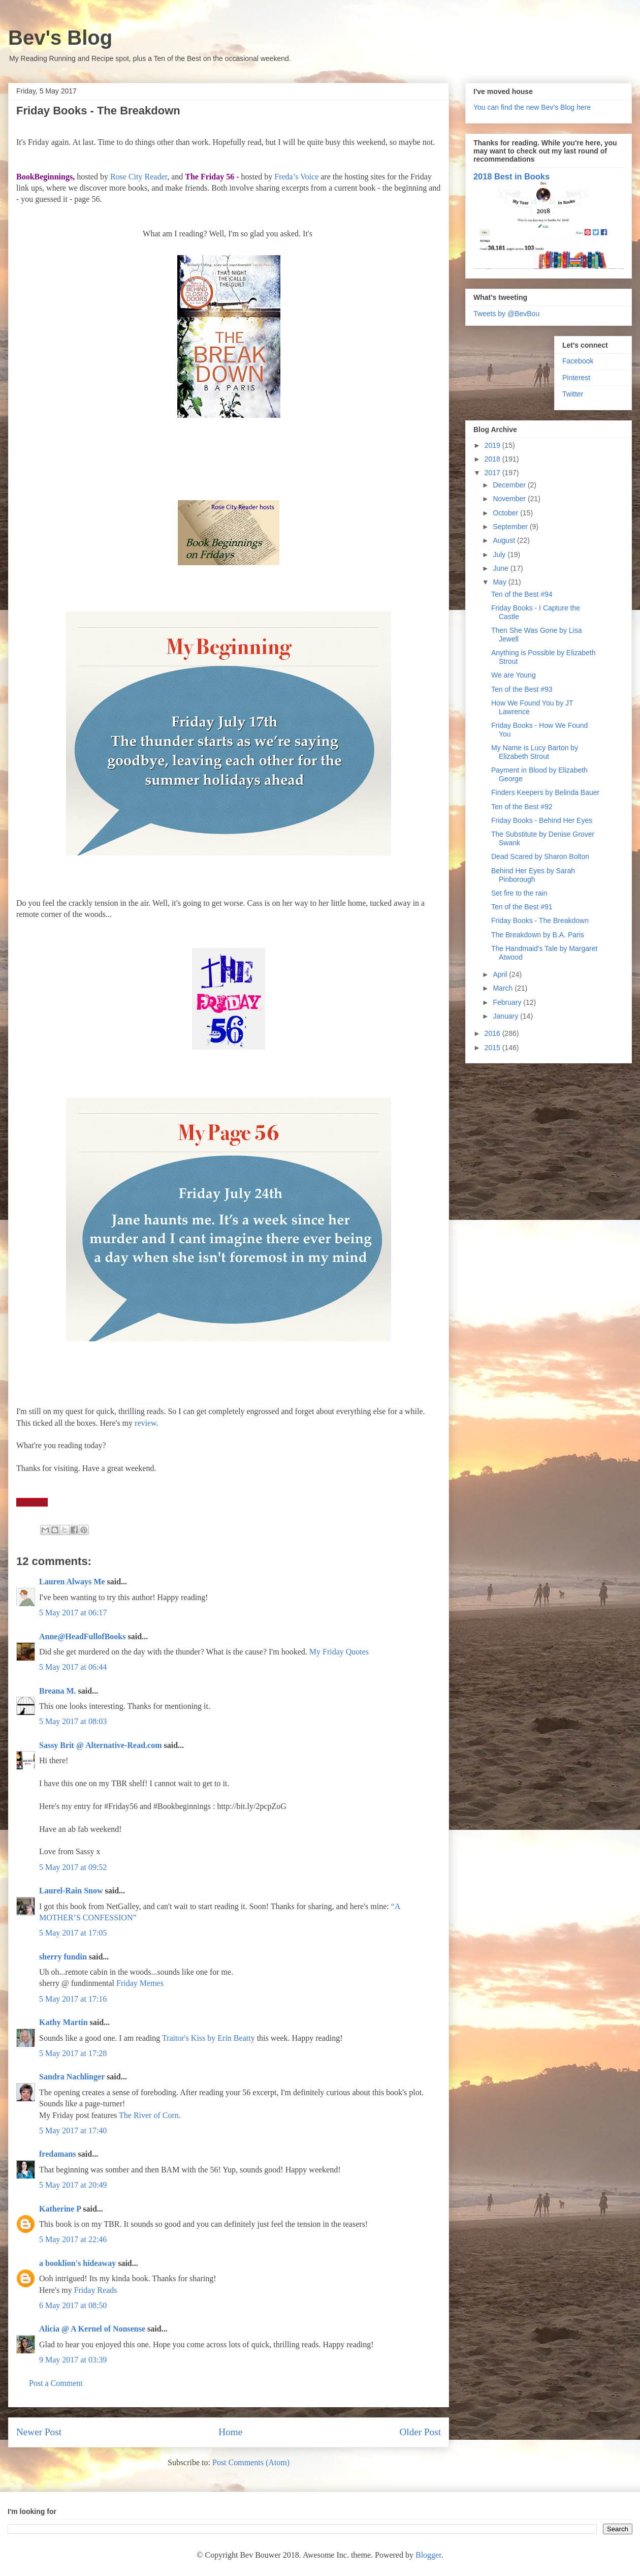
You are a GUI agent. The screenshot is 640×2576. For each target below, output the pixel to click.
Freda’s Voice (296, 176)
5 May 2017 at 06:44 (73, 1667)
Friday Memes (140, 1983)
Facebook (577, 361)
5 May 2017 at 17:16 (73, 1999)
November (510, 499)
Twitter (572, 394)
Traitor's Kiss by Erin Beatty (208, 2038)
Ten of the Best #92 (522, 807)
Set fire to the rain (519, 893)
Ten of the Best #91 (522, 907)
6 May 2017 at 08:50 (73, 2305)
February (508, 1002)
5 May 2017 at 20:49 (73, 2185)
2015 (493, 1048)
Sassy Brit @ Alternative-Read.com (100, 1745)
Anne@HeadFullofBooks (82, 1636)
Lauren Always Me (72, 1581)
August (505, 540)
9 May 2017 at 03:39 (73, 2359)
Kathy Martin (63, 2022)
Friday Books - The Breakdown (540, 920)
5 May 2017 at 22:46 (73, 2239)
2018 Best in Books (511, 176)
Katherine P (60, 2208)
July (500, 554)
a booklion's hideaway (77, 2263)
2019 (493, 445)
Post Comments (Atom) (251, 2462)
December (510, 485)
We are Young (513, 675)
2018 (493, 459)
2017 (493, 473)
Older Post (420, 2432)
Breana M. (57, 1690)
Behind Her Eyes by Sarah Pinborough (533, 875)
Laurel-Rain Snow (71, 1890)
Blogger (428, 2555)
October (506, 513)
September (511, 527)
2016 (493, 1033)
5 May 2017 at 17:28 (73, 2053)
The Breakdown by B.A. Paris (537, 935)
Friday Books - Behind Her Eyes (541, 820)
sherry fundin (63, 1956)
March (504, 988)
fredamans (57, 2154)
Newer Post (38, 2432)
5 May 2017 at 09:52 (73, 1867)
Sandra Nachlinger (72, 2076)
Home (230, 2432)
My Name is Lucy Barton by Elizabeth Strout (534, 752)
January (506, 1016)
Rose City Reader (138, 176)
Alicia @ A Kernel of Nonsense (92, 2328)
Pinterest (576, 378)
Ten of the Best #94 (522, 594)
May (500, 582)
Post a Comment (56, 2383)
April (501, 974)
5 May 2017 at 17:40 (73, 2130)
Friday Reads (95, 2290)
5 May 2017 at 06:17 (73, 1612)
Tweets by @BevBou (506, 314)
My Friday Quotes (339, 1651)
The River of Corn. (150, 2115)
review (145, 1423)
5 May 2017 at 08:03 (73, 1721)
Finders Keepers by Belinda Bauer (545, 792)
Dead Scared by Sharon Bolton (540, 856)
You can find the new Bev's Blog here (532, 107)
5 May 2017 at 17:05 (73, 1932)
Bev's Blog (60, 37)
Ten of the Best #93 (522, 689)
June (501, 568)
